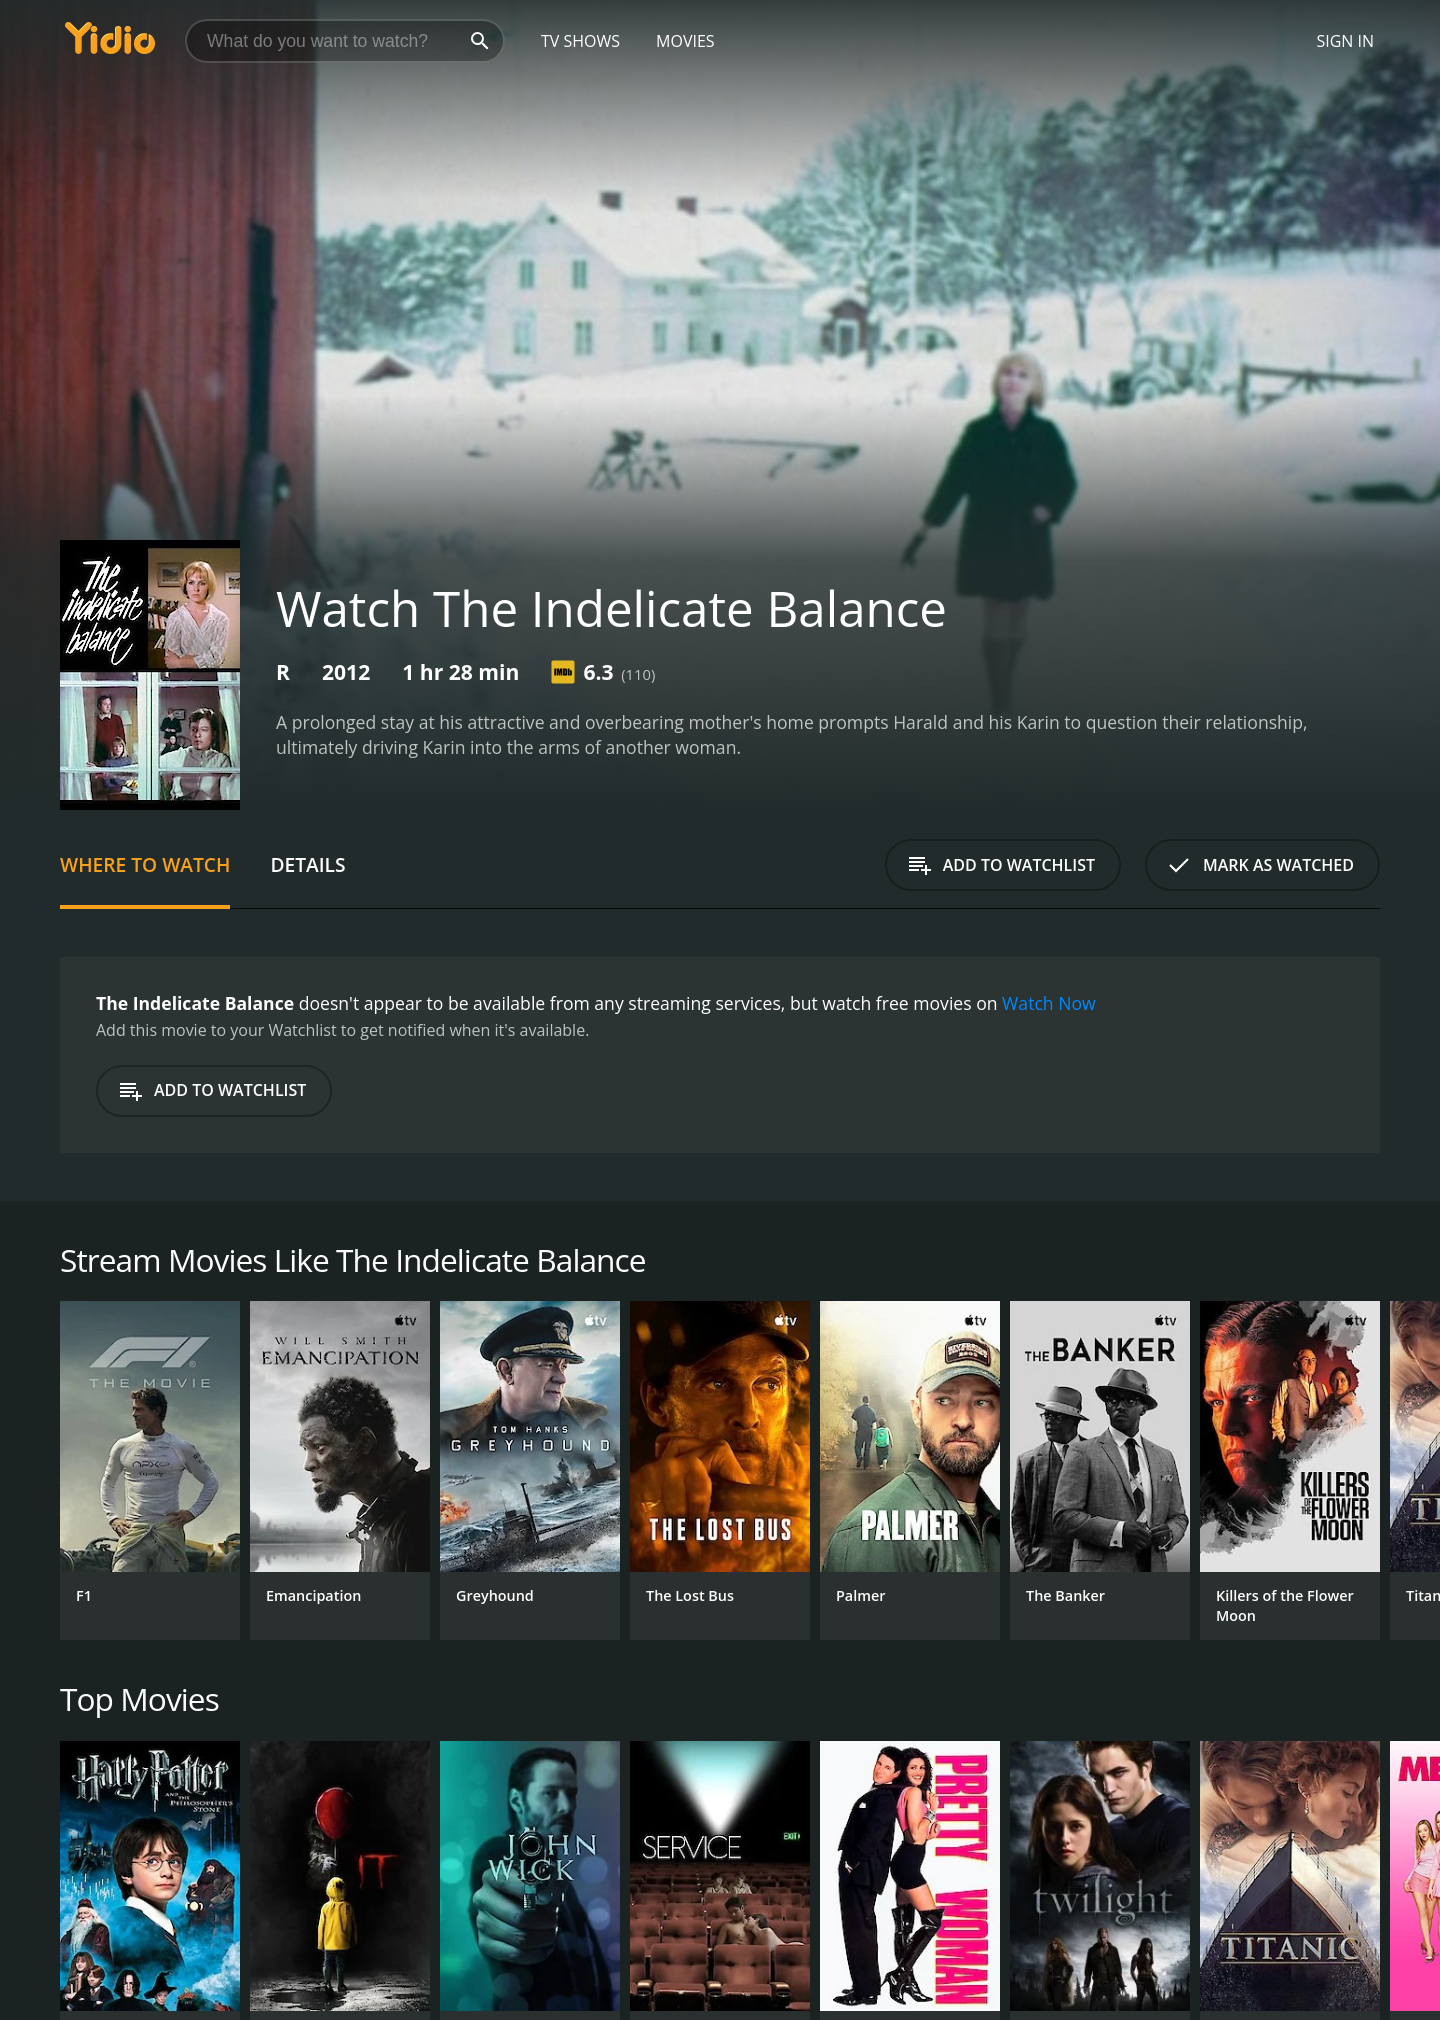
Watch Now (1049, 1003)
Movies (685, 41)
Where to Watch (145, 864)
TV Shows (580, 41)
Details (307, 864)
